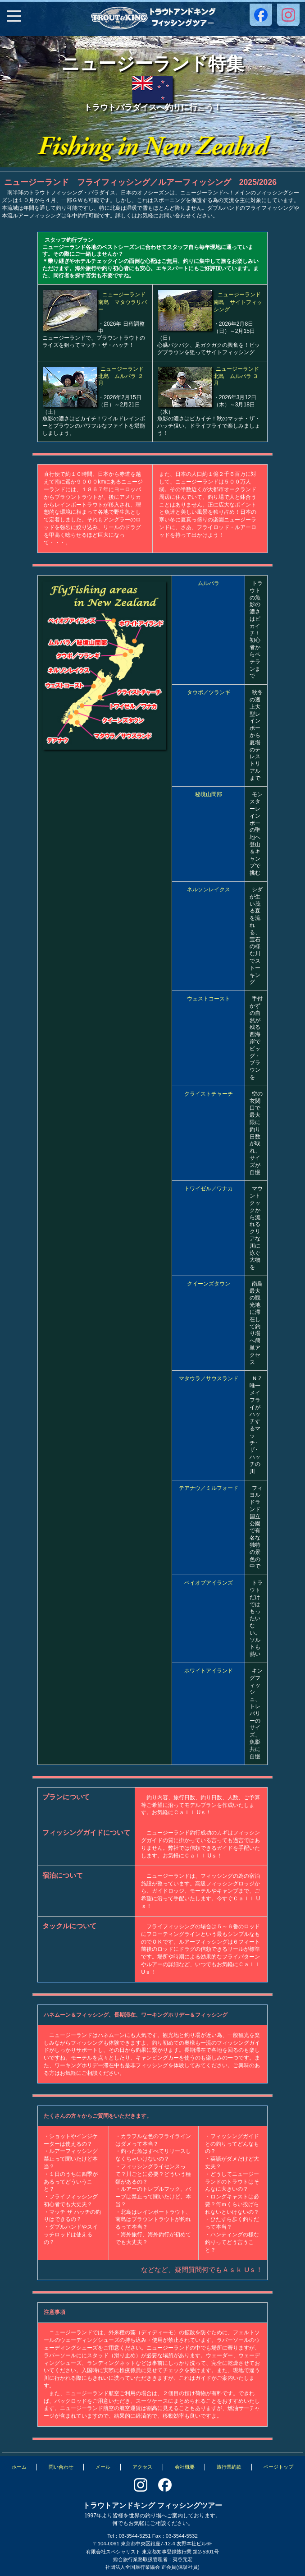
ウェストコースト (208, 998)
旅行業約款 (229, 2467)
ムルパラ (208, 583)
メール (103, 2467)
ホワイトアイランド (208, 1671)
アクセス (142, 2467)
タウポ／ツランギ (208, 692)
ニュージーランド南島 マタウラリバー (122, 302)
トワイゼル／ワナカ (208, 1188)
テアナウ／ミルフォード (208, 1488)
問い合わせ (61, 2467)
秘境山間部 (208, 794)
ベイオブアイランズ (208, 1583)
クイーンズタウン (208, 1284)
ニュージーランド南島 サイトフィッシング (238, 302)
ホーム (19, 2467)
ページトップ (278, 2467)
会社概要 (185, 2467)
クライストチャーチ (208, 1094)
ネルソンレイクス (208, 889)
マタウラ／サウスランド (208, 1378)
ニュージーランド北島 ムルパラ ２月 (121, 376)
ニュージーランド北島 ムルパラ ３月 (236, 376)
